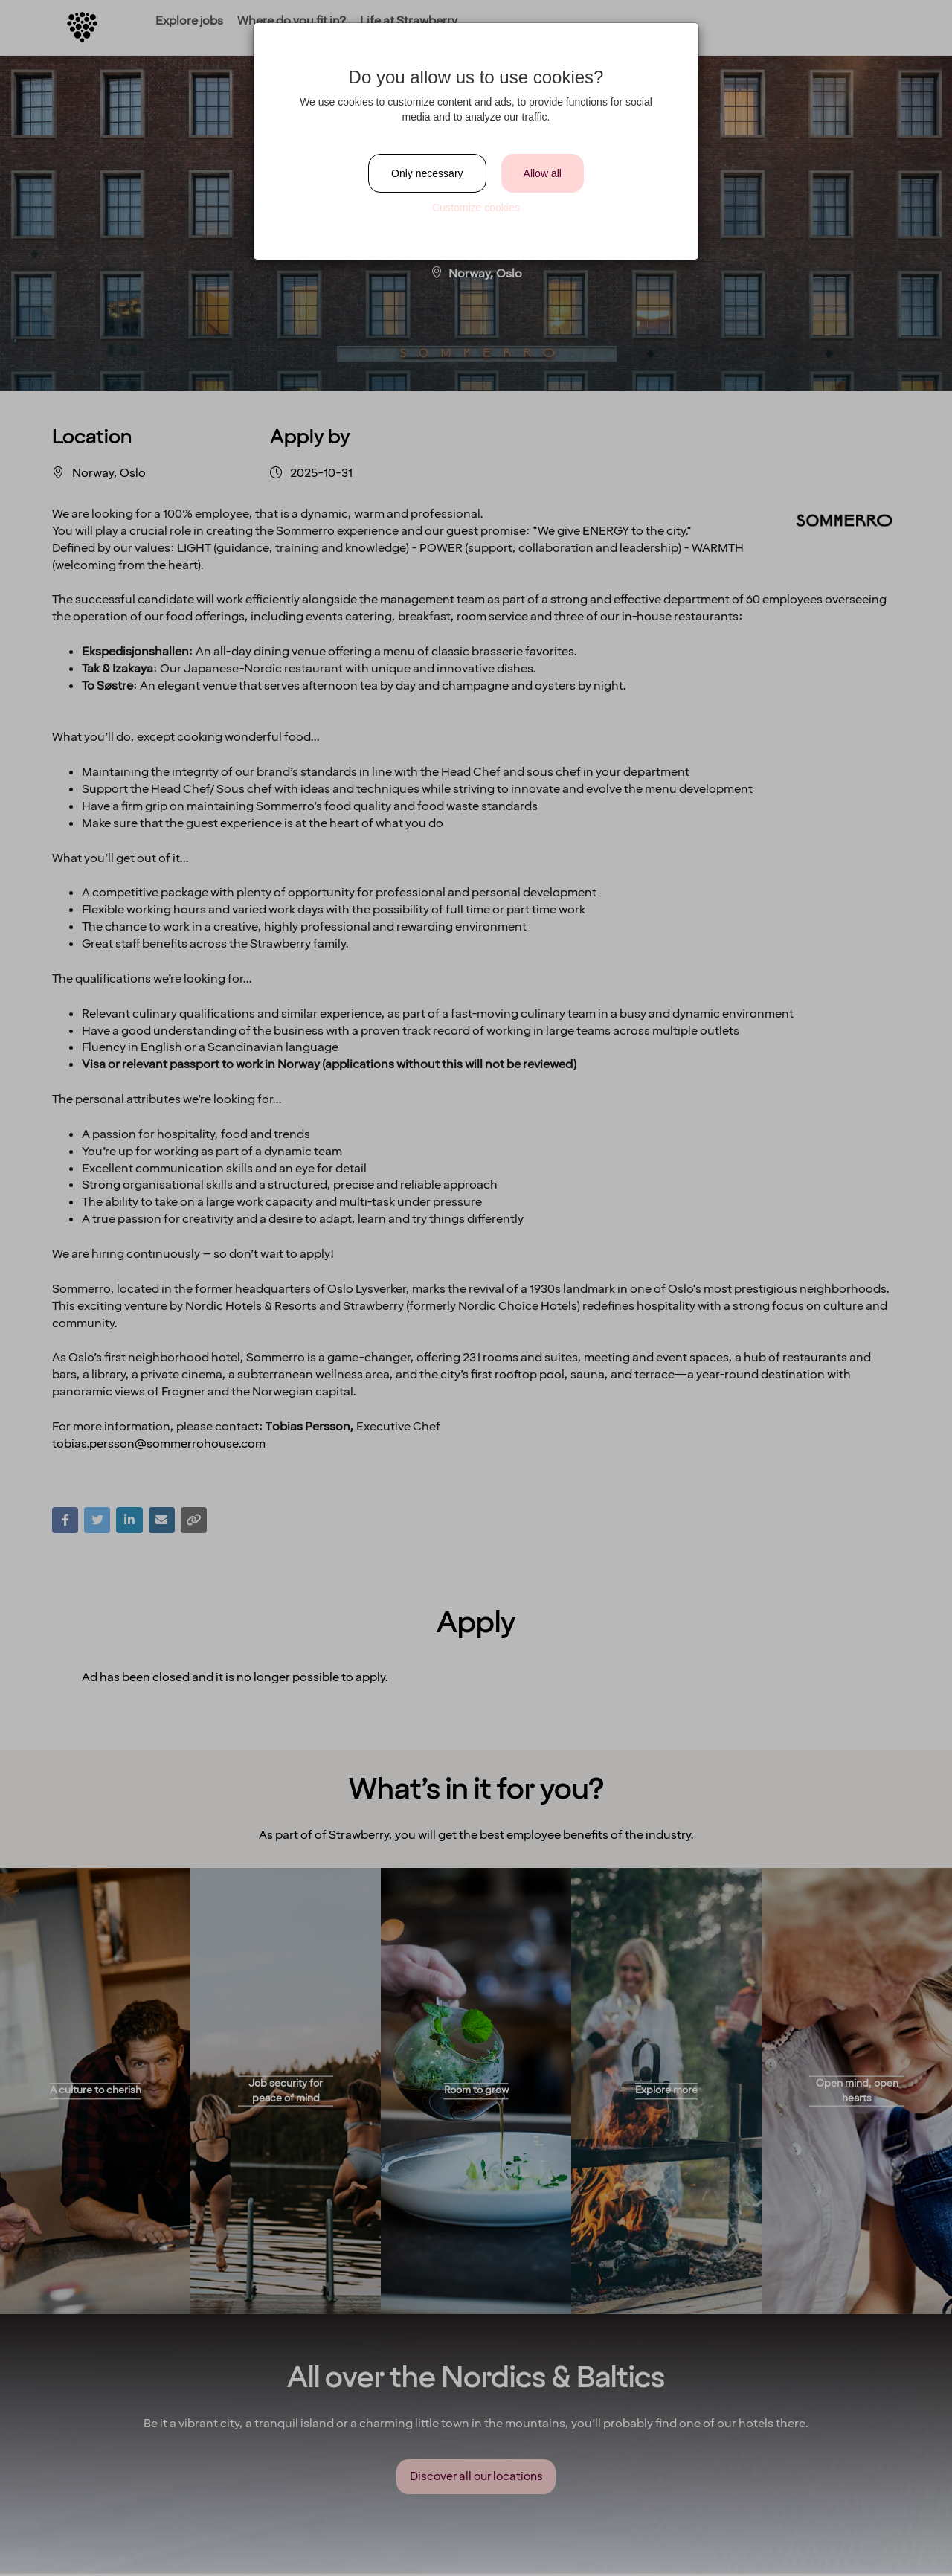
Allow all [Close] (543, 173)
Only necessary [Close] (427, 173)
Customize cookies (476, 207)
